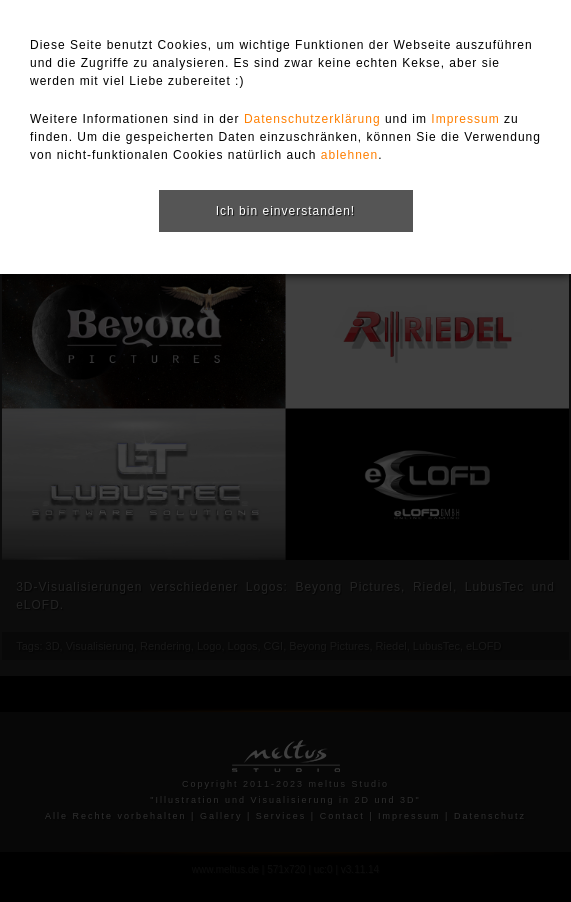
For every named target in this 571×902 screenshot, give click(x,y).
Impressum (465, 119)
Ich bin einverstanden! (285, 211)
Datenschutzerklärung (312, 119)
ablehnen (349, 155)
